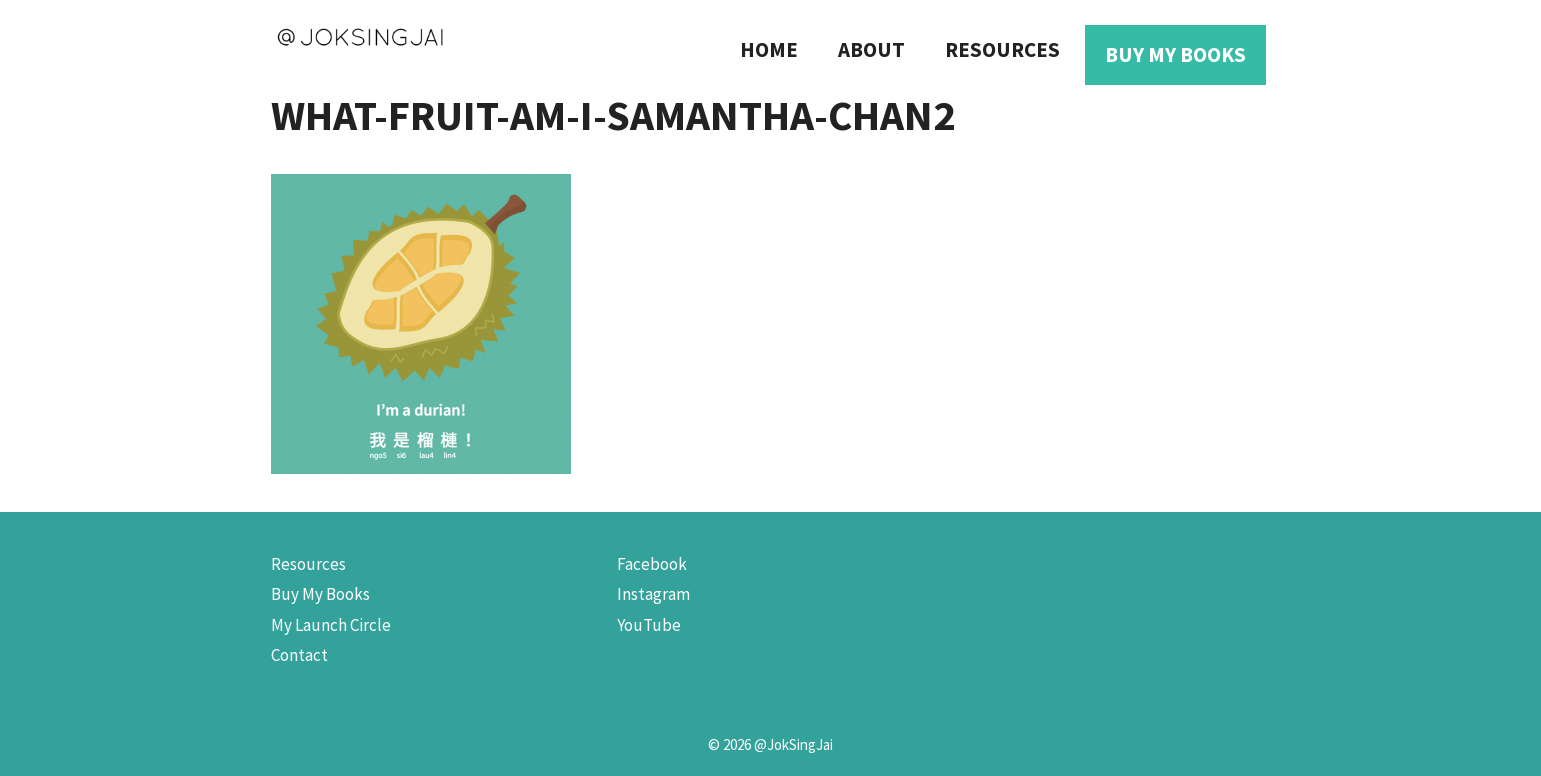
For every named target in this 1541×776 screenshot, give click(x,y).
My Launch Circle (331, 625)
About (871, 49)
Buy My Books (1175, 54)
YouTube (649, 625)
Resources (1002, 49)
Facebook (652, 564)
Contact (299, 655)
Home (769, 49)
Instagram (653, 594)
